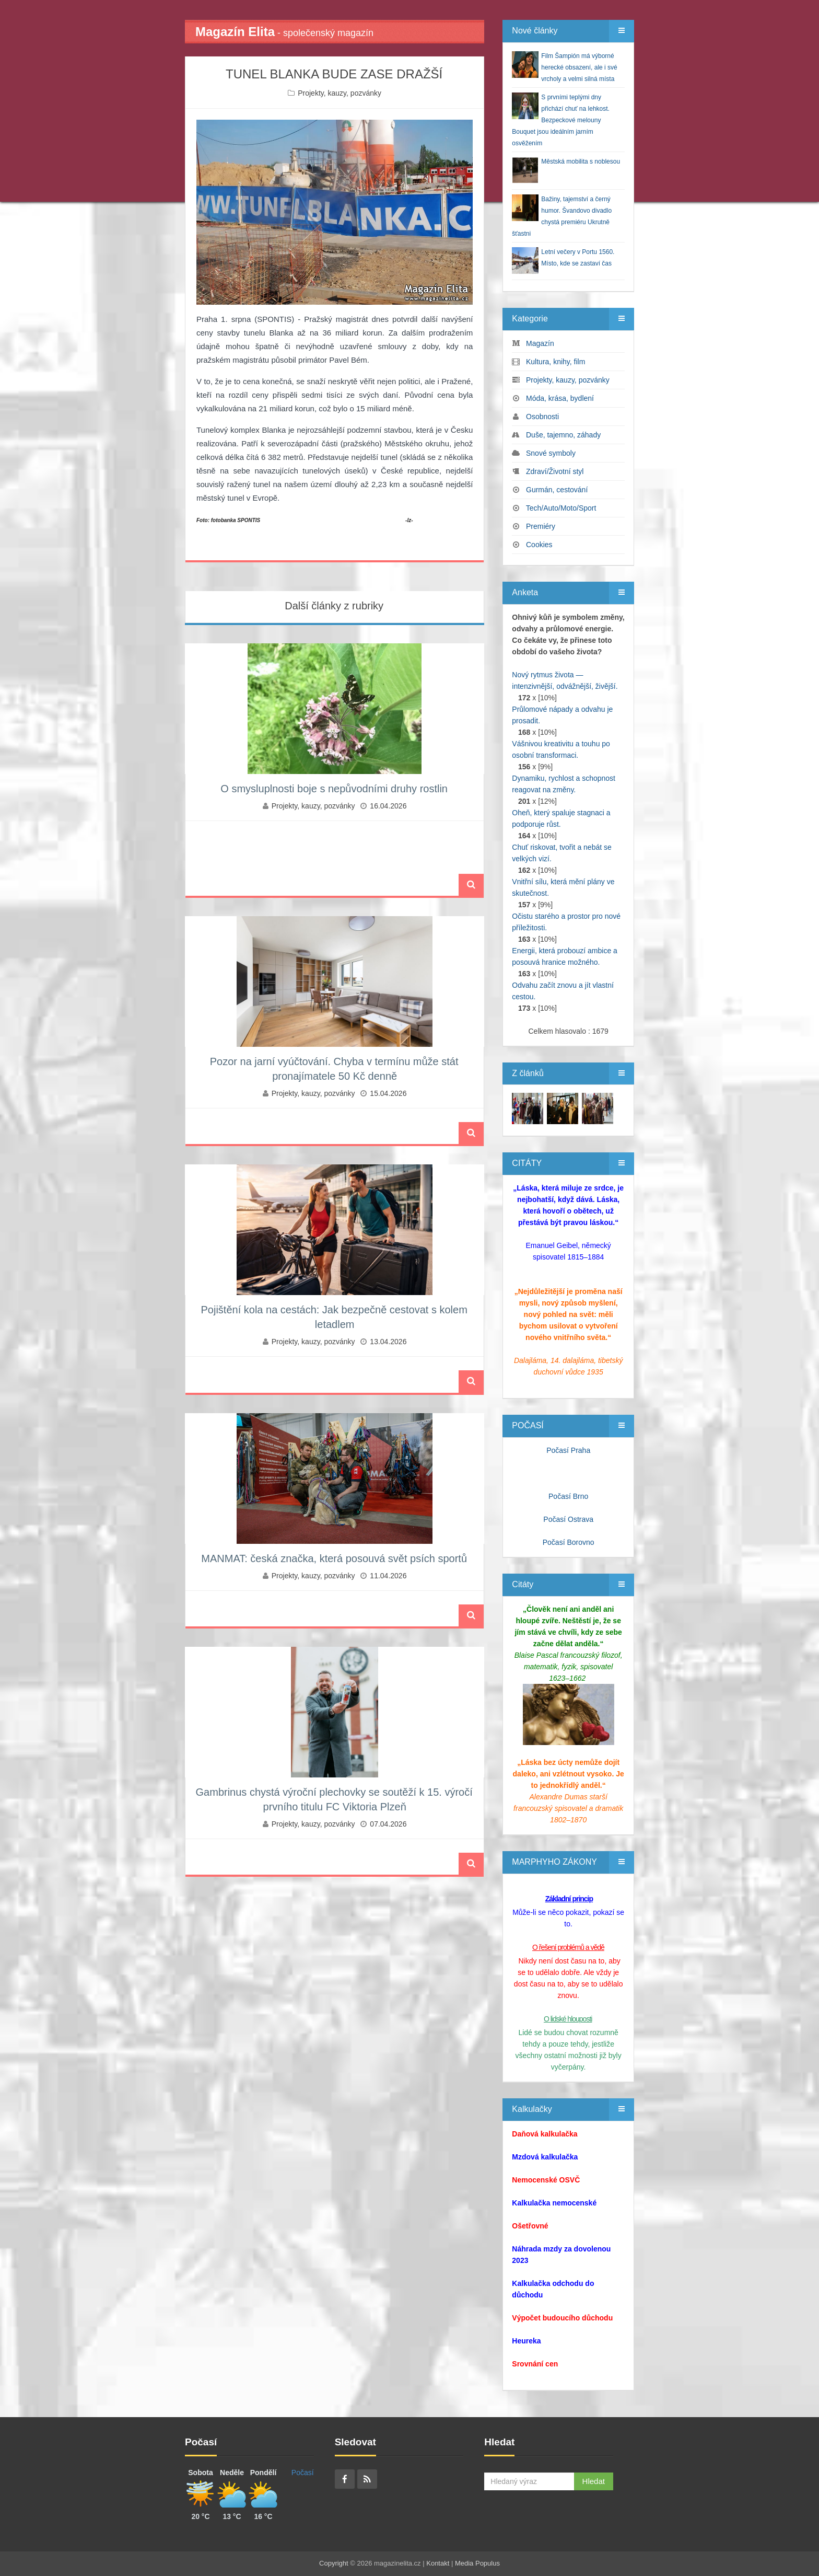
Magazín (540, 343)
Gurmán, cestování (557, 490)
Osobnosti (542, 416)
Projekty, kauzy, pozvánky (339, 93)
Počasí (302, 2472)
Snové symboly (551, 453)
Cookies (539, 544)
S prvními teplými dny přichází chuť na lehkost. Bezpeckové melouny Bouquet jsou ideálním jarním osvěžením (561, 120)
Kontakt (437, 2563)
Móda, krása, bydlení (560, 398)
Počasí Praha (568, 1450)
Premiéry (540, 526)
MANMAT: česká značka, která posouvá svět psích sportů (334, 1558)
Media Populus (477, 2563)
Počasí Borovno (568, 1542)
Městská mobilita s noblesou (580, 161)
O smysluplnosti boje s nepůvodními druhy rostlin (334, 788)
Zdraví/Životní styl (554, 471)
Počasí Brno (568, 1496)
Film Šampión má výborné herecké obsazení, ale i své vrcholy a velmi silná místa (579, 67)
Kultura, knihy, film (555, 361)
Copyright (333, 2563)
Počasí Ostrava (568, 1519)
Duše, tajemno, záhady (563, 435)
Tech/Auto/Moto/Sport (561, 508)
